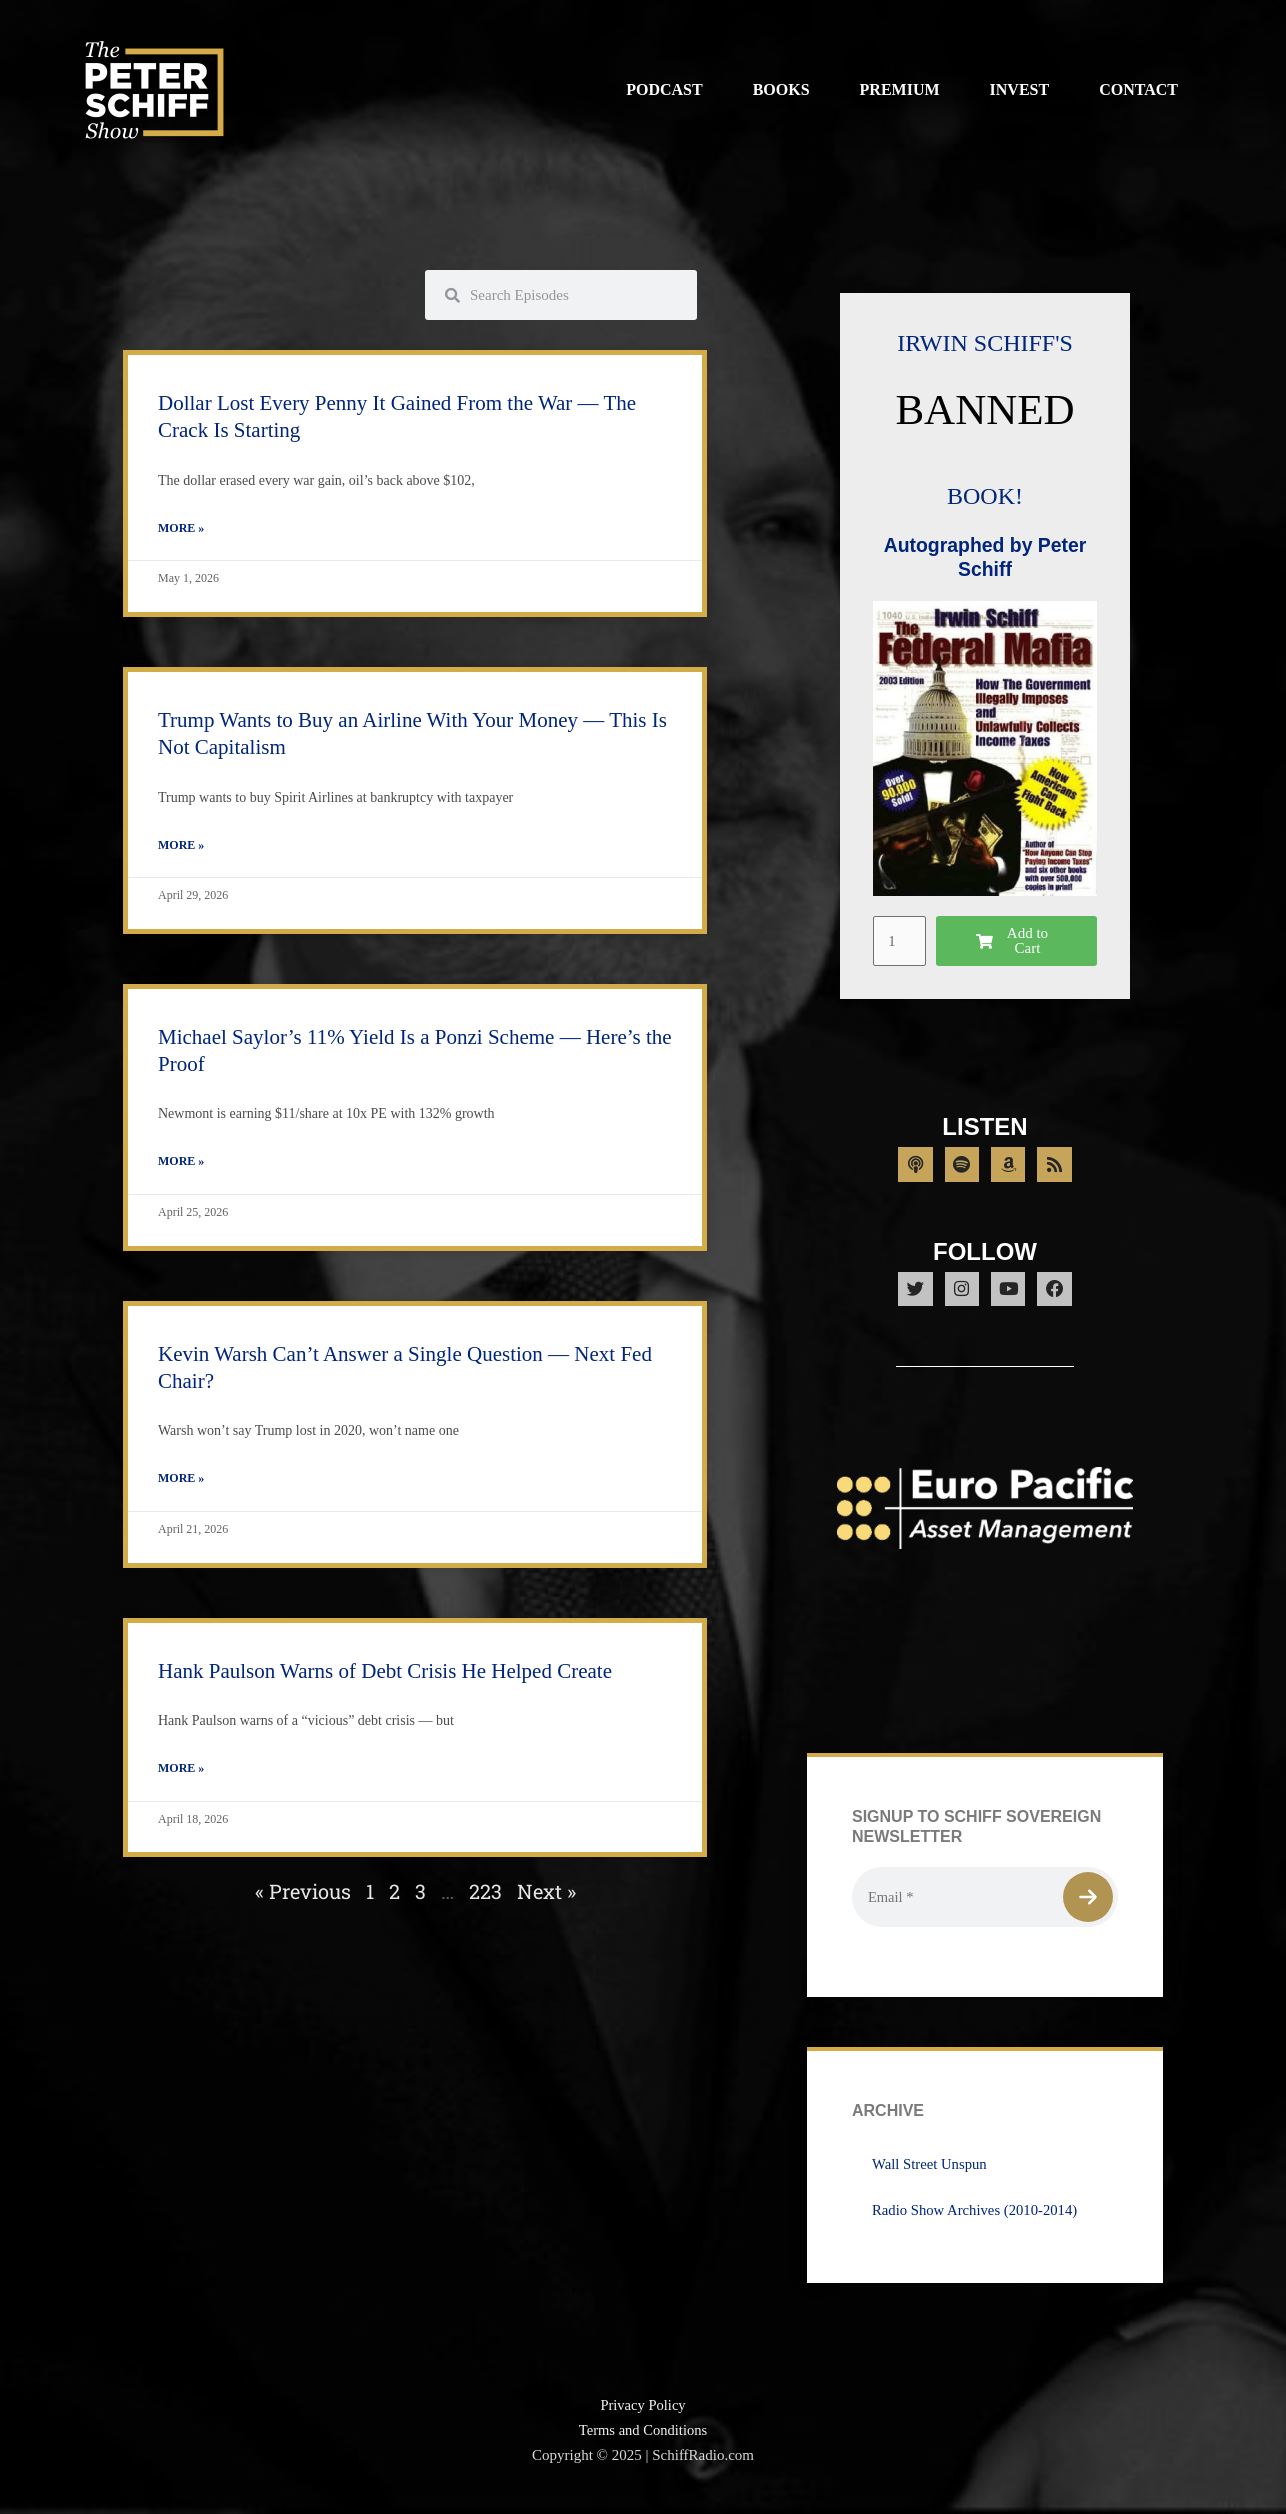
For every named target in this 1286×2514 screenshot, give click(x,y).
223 (485, 1896)
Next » (546, 1896)
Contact (1138, 89)
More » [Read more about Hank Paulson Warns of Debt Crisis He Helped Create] (181, 1773)
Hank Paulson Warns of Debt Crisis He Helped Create (385, 1675)
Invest (1020, 89)
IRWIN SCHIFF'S (985, 342)
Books (781, 89)
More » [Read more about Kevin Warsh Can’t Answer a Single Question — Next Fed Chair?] (181, 1482)
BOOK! (985, 495)
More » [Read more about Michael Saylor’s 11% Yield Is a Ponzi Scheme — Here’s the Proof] (181, 1164)
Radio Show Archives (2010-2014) (977, 2221)
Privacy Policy (643, 2416)
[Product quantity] (900, 941)
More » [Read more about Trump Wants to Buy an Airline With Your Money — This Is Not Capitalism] (181, 847)
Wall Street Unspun (930, 2175)
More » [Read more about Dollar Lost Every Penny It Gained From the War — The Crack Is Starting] (181, 529)
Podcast (664, 89)
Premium (900, 89)
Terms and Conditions (643, 2441)
